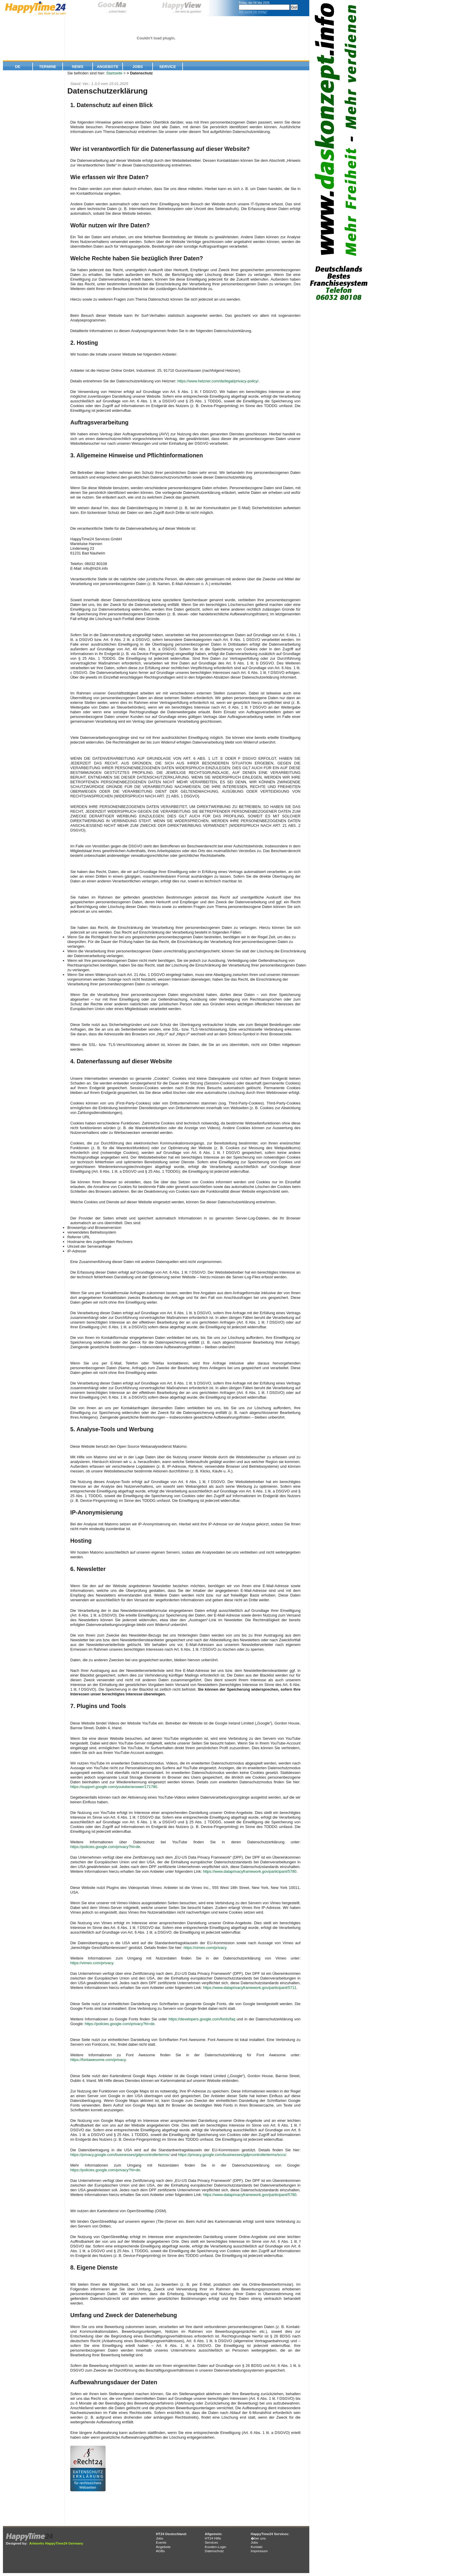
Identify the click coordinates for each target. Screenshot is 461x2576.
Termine (47, 66)
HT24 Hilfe (213, 2538)
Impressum (259, 2551)
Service (167, 66)
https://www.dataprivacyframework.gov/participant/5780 (249, 1871)
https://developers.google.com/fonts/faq (201, 2019)
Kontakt (257, 2547)
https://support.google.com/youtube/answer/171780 (113, 1786)
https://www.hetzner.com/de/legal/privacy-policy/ (217, 381)
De (17, 66)
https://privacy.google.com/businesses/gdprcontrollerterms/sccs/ (232, 2154)
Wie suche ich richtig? (253, 12)
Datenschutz (214, 2551)
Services (211, 2542)
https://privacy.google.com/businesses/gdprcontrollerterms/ (120, 2154)
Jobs (137, 66)
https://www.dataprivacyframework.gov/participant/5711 (249, 1987)
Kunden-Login (215, 2547)
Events (161, 2542)
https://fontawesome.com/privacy (98, 2059)
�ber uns (258, 2538)
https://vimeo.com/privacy (204, 1947)
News (77, 66)
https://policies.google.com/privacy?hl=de (105, 1846)
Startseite (114, 73)
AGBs (160, 2551)
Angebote (107, 66)
